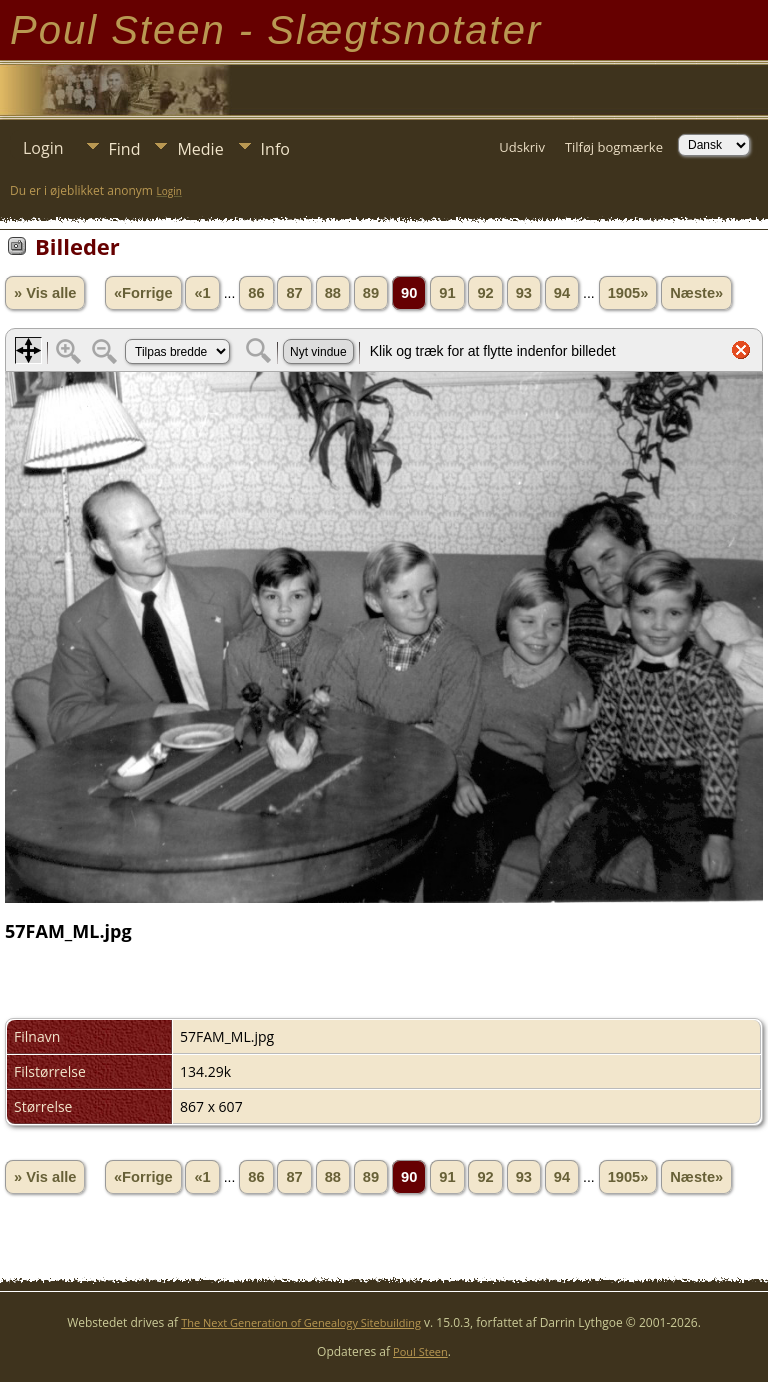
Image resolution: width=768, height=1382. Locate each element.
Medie (200, 149)
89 (371, 293)
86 (256, 293)
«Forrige (143, 293)
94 (562, 293)
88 (333, 293)
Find (125, 149)
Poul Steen (420, 1351)
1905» (628, 293)
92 (485, 293)
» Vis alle (45, 293)
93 (524, 293)
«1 (202, 293)
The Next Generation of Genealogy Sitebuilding (301, 1322)
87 (294, 293)
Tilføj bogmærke (614, 147)
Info (275, 149)
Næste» (696, 293)
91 (447, 293)
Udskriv (522, 147)
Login (43, 148)
